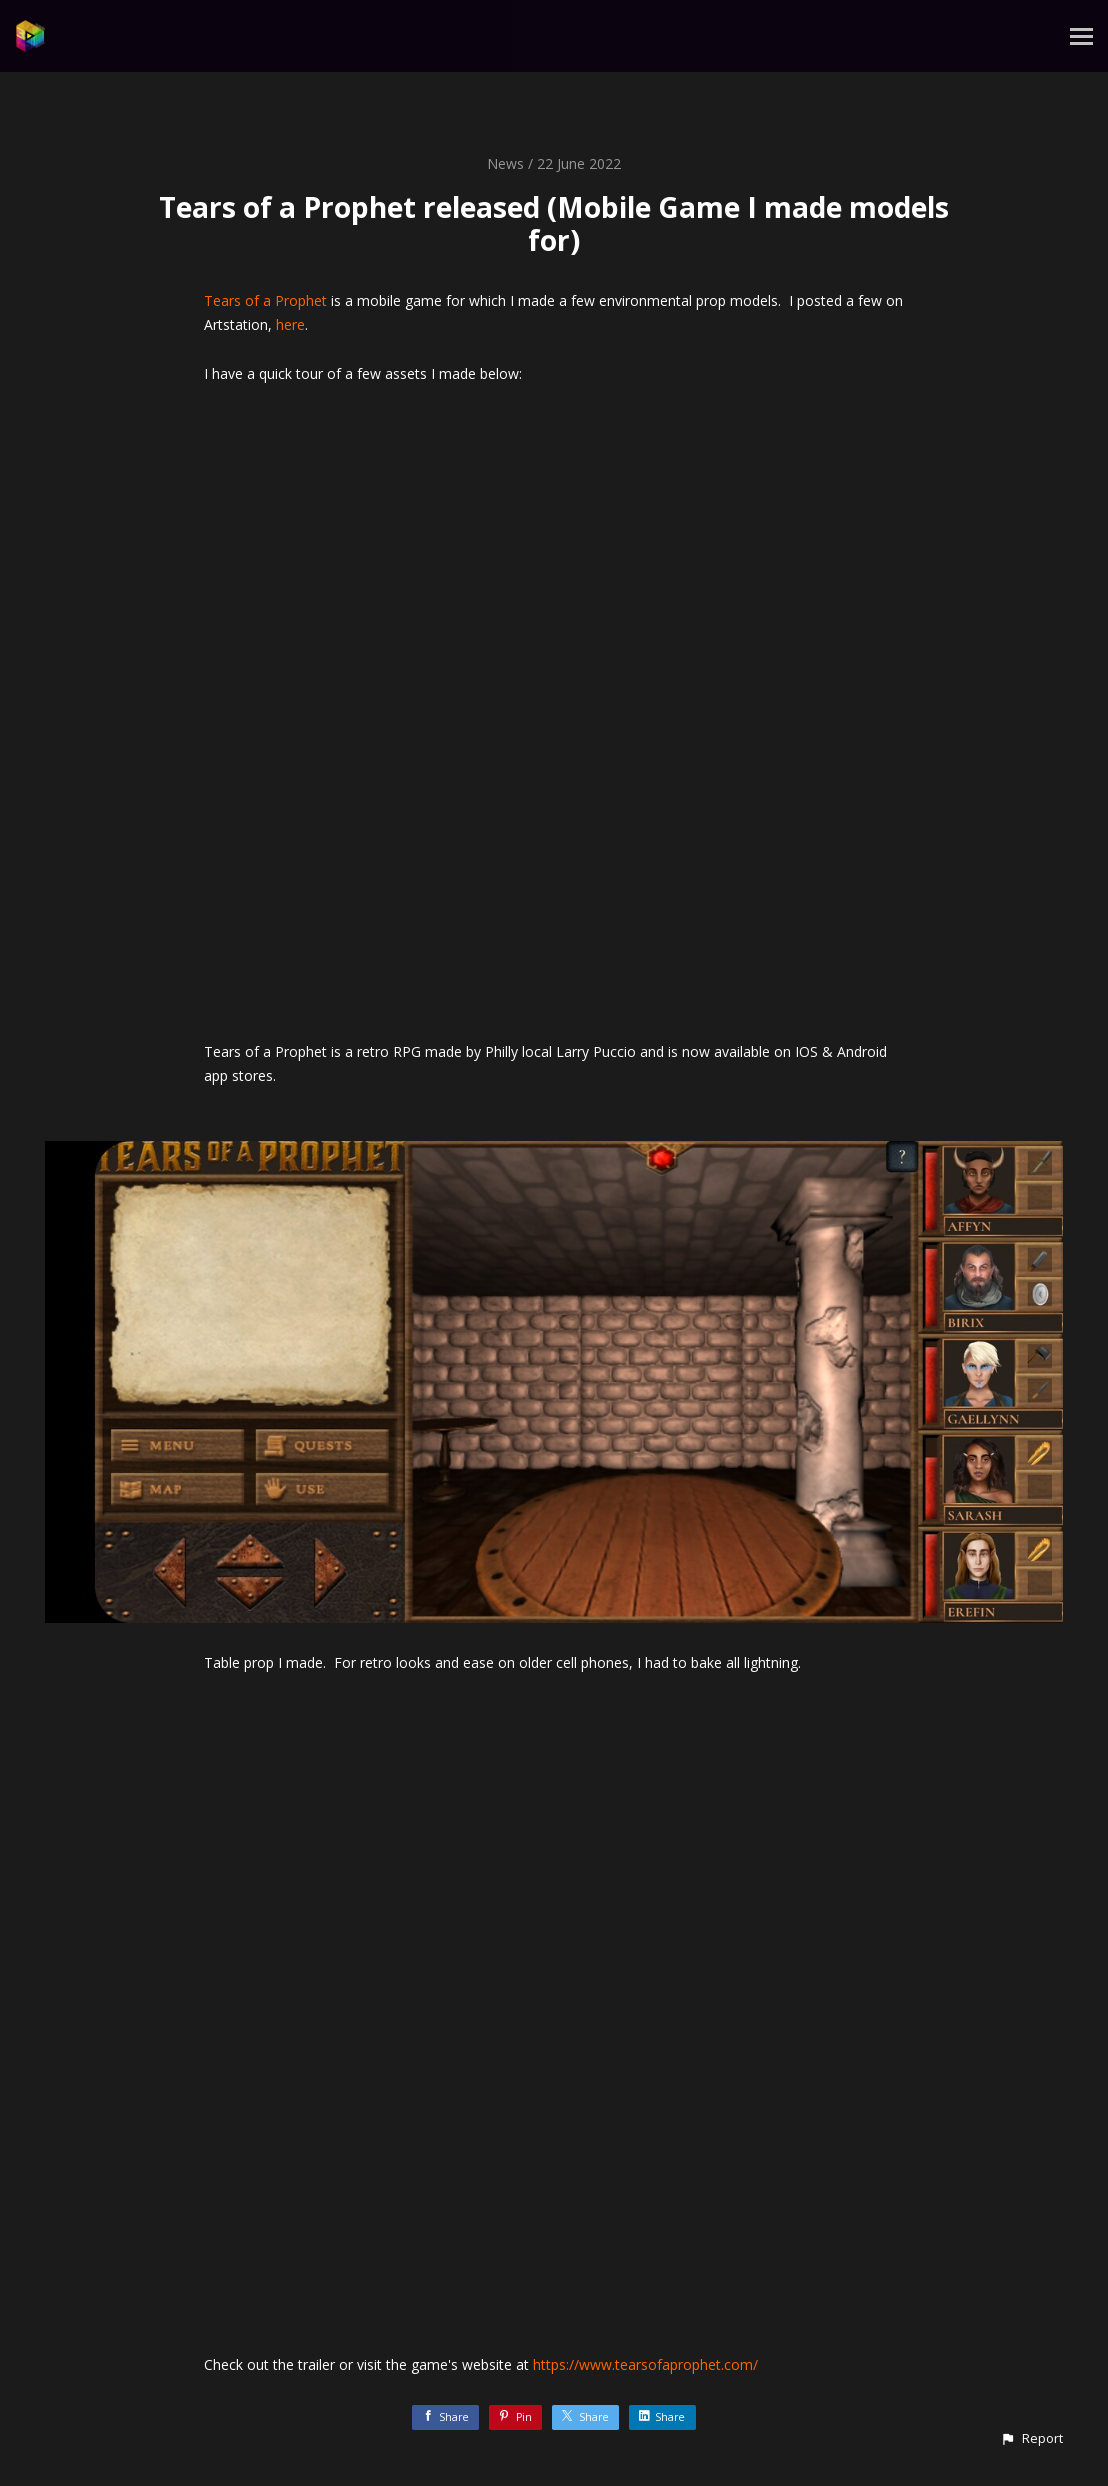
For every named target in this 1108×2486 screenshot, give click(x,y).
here (290, 324)
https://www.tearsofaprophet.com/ (645, 2364)
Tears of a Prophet (265, 300)
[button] (1031, 2439)
